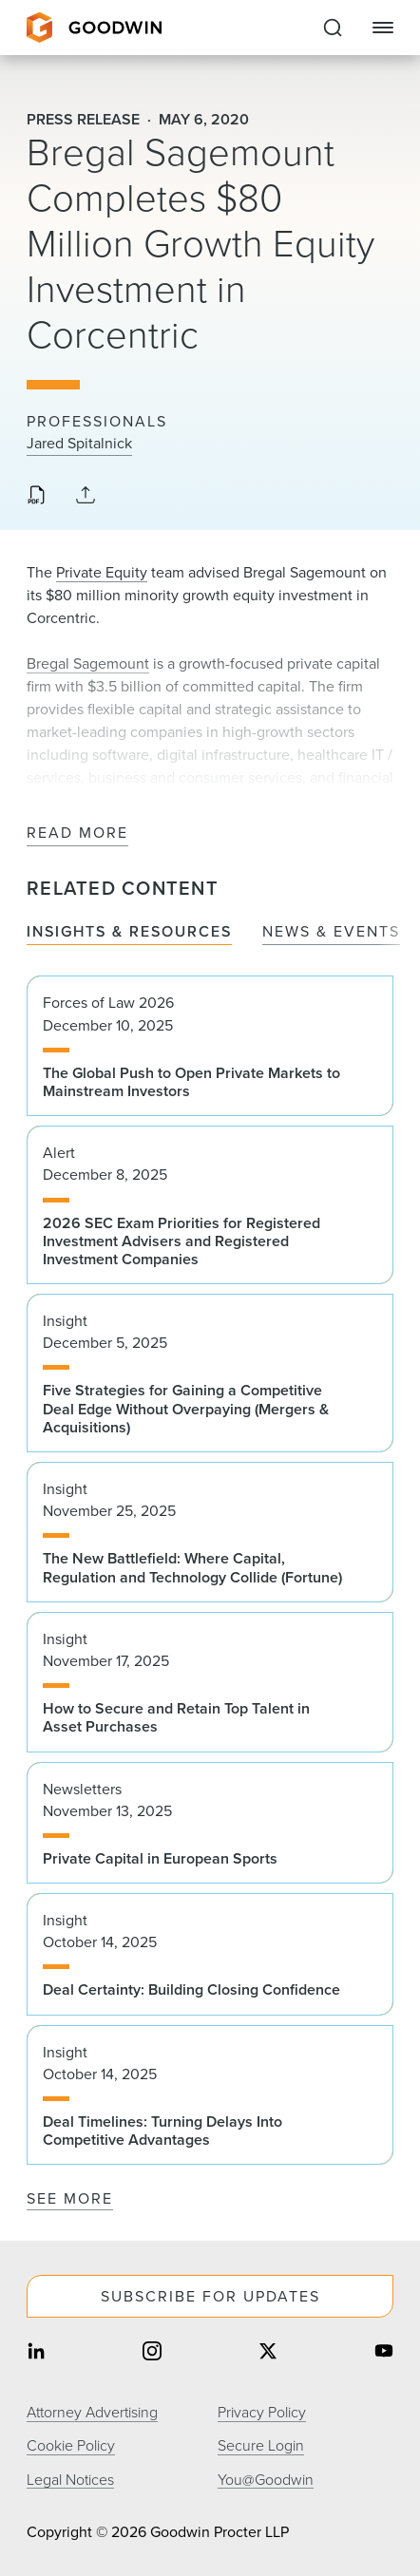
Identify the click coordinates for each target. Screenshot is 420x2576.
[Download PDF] (36, 496)
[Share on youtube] (383, 2352)
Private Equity (101, 572)
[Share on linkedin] (36, 2352)
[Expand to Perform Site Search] (332, 27)
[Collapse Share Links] (85, 496)
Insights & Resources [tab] (129, 932)
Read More (77, 833)
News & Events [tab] (331, 932)
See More (70, 2198)
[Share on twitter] (267, 2352)
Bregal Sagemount (88, 663)
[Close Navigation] (382, 27)
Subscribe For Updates (210, 2296)
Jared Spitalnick (79, 443)
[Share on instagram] (152, 2352)
